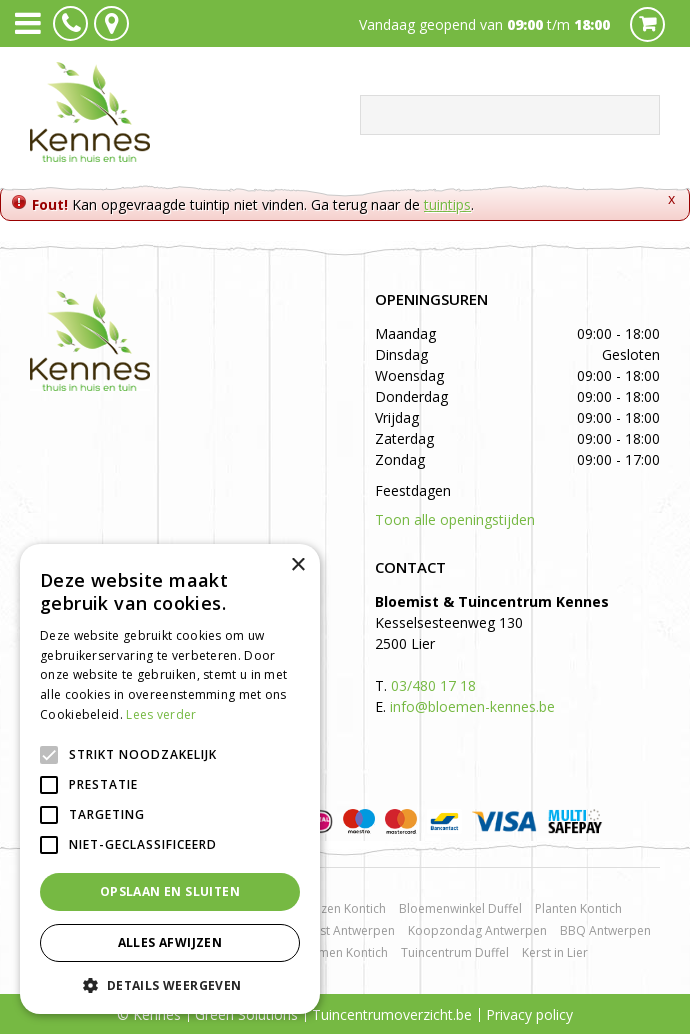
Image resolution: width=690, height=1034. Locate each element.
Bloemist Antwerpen (337, 930)
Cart (647, 24)
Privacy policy (529, 1014)
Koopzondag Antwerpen (477, 930)
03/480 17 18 (433, 685)
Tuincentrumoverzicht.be (392, 1014)
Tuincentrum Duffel (455, 952)
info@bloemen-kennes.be (472, 706)
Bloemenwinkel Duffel (460, 908)
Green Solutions (246, 1014)
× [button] (297, 565)
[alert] (170, 779)
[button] (170, 984)
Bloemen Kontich (340, 952)
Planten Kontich (578, 908)
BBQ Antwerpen (605, 930)
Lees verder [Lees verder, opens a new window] (161, 714)
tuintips (447, 204)
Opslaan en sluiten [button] (170, 891)
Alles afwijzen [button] (170, 942)
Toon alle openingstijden (455, 519)
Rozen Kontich (346, 908)
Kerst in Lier (555, 952)
